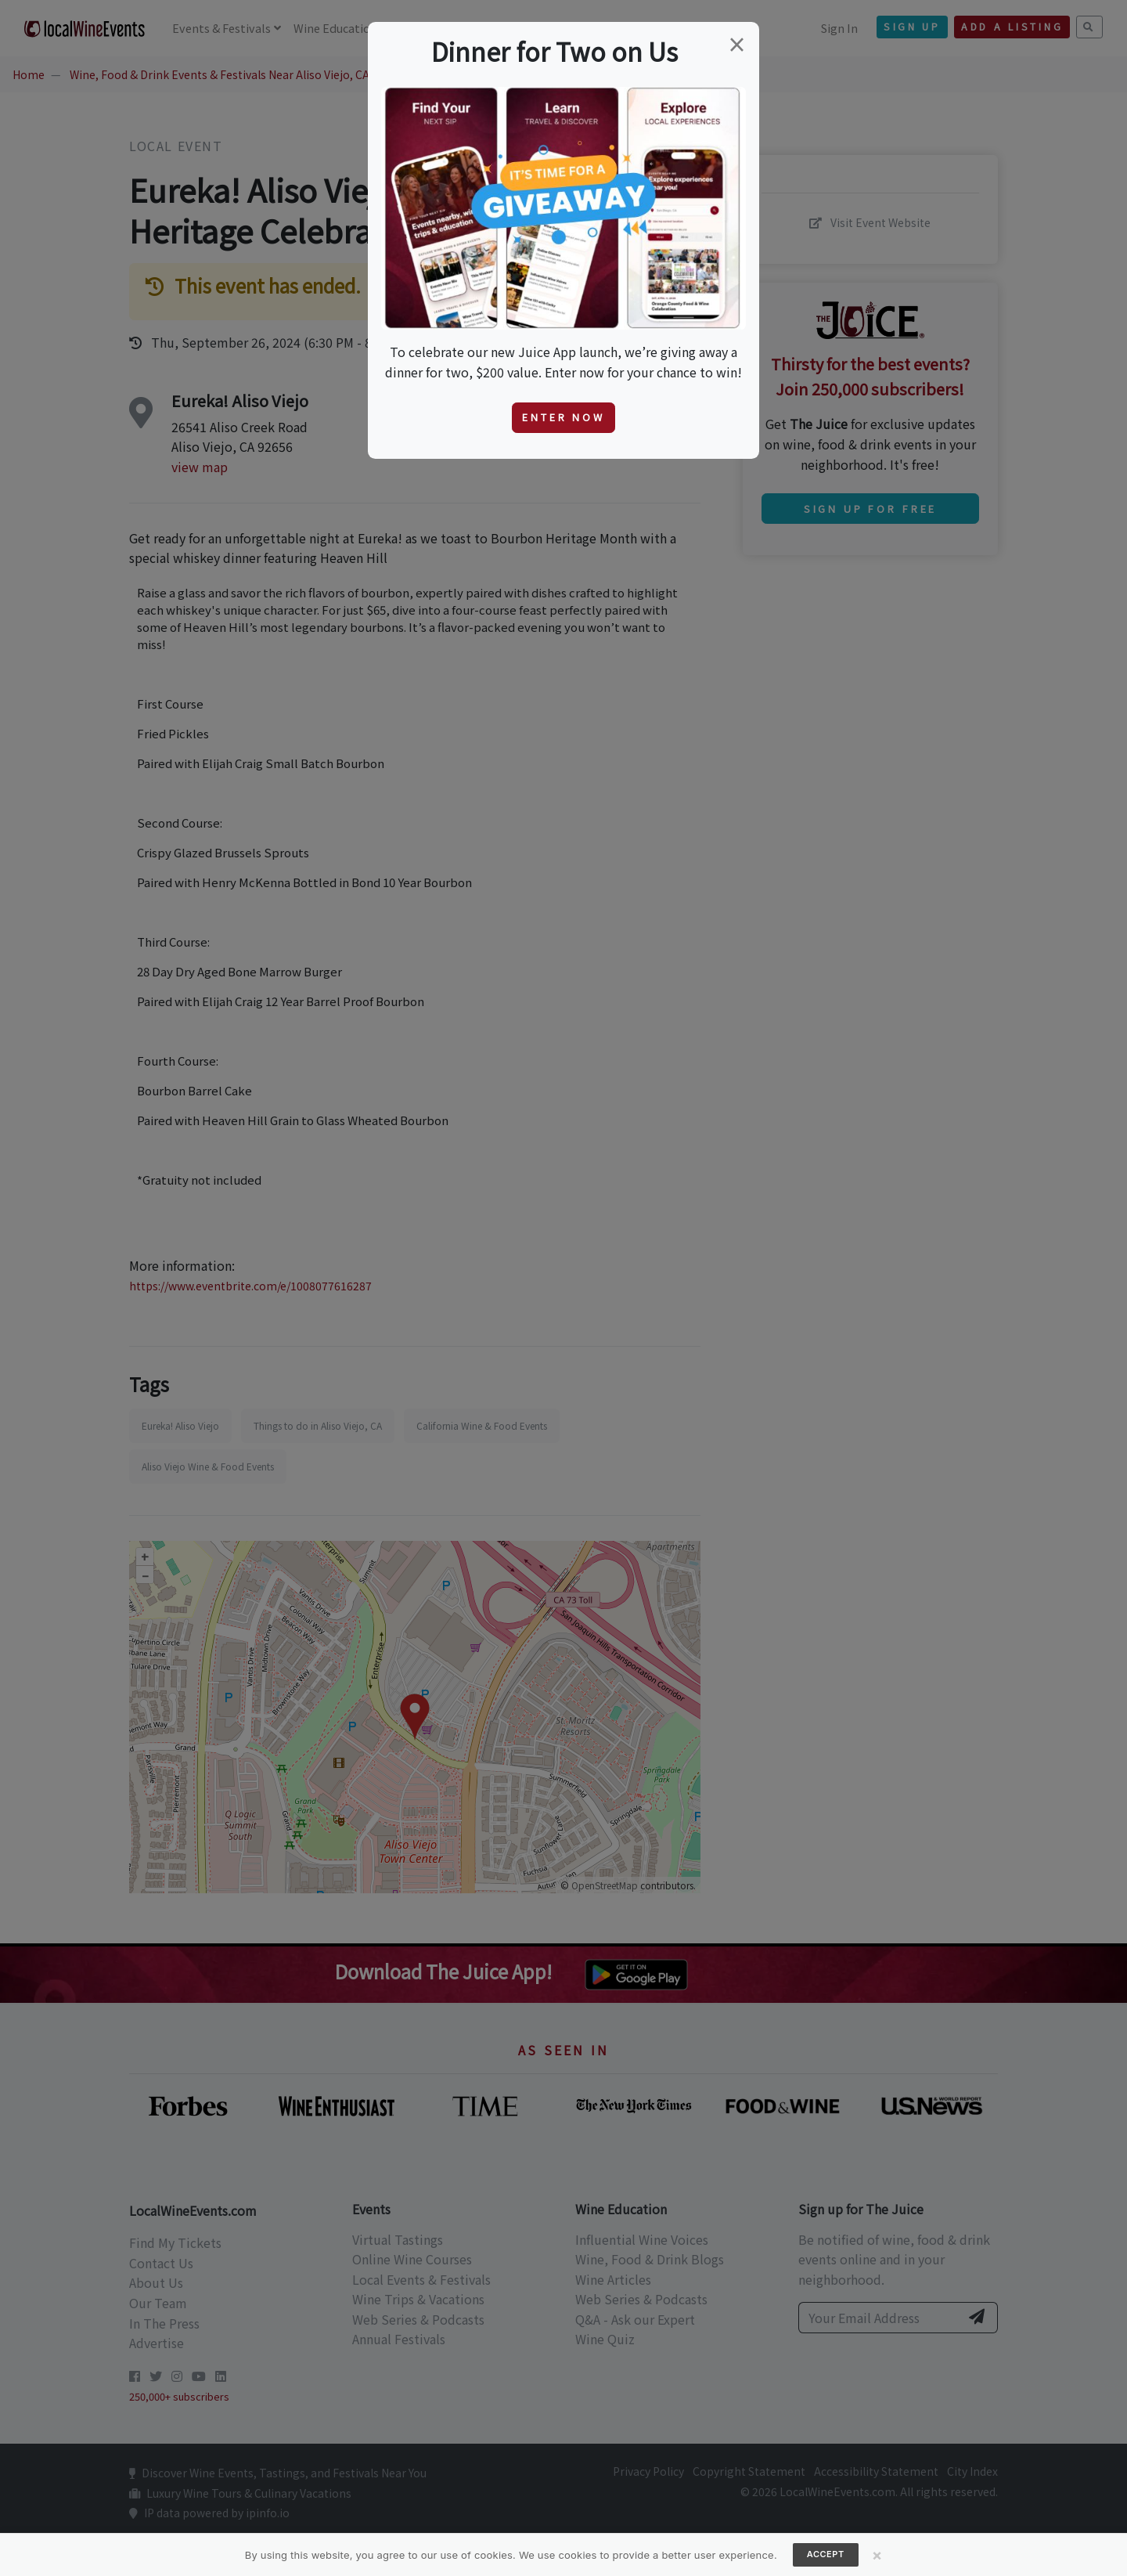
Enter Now (563, 416)
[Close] (877, 2555)
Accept (825, 2554)
